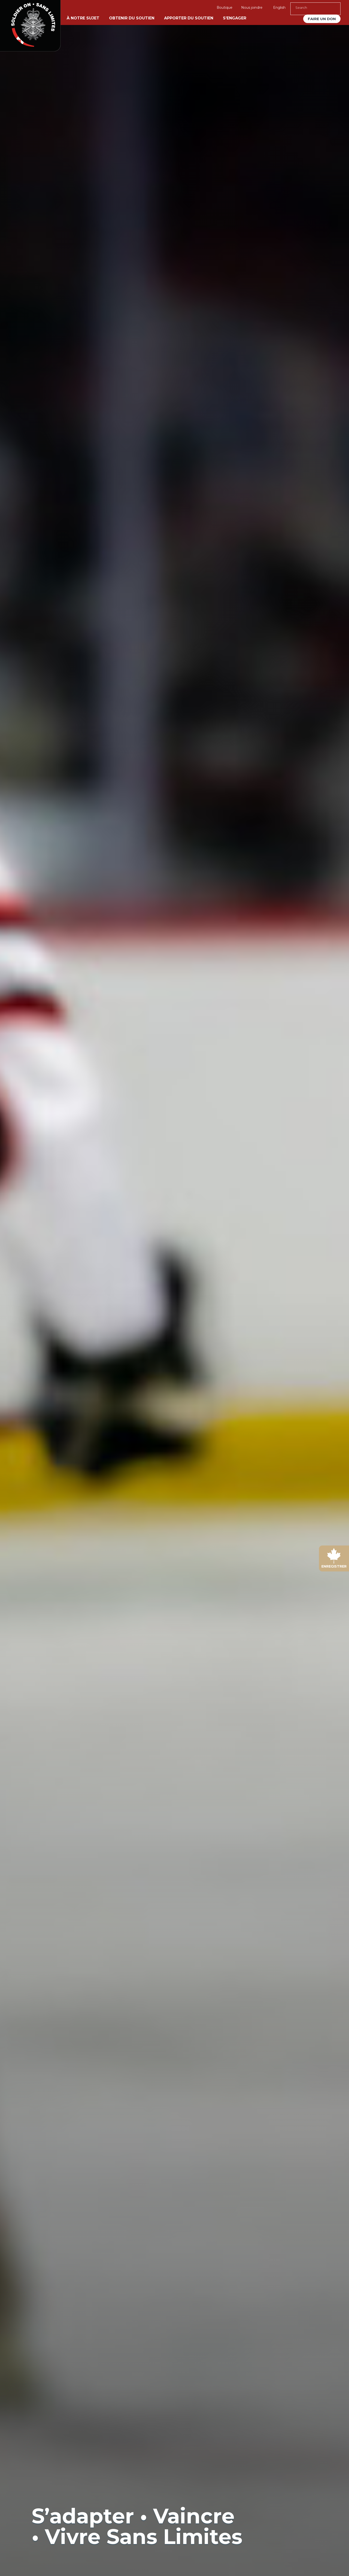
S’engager (234, 18)
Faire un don (322, 18)
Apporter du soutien (188, 18)
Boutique (224, 7)
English (279, 7)
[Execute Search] (334, 7)
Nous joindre (251, 7)
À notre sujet (83, 18)
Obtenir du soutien (131, 18)
